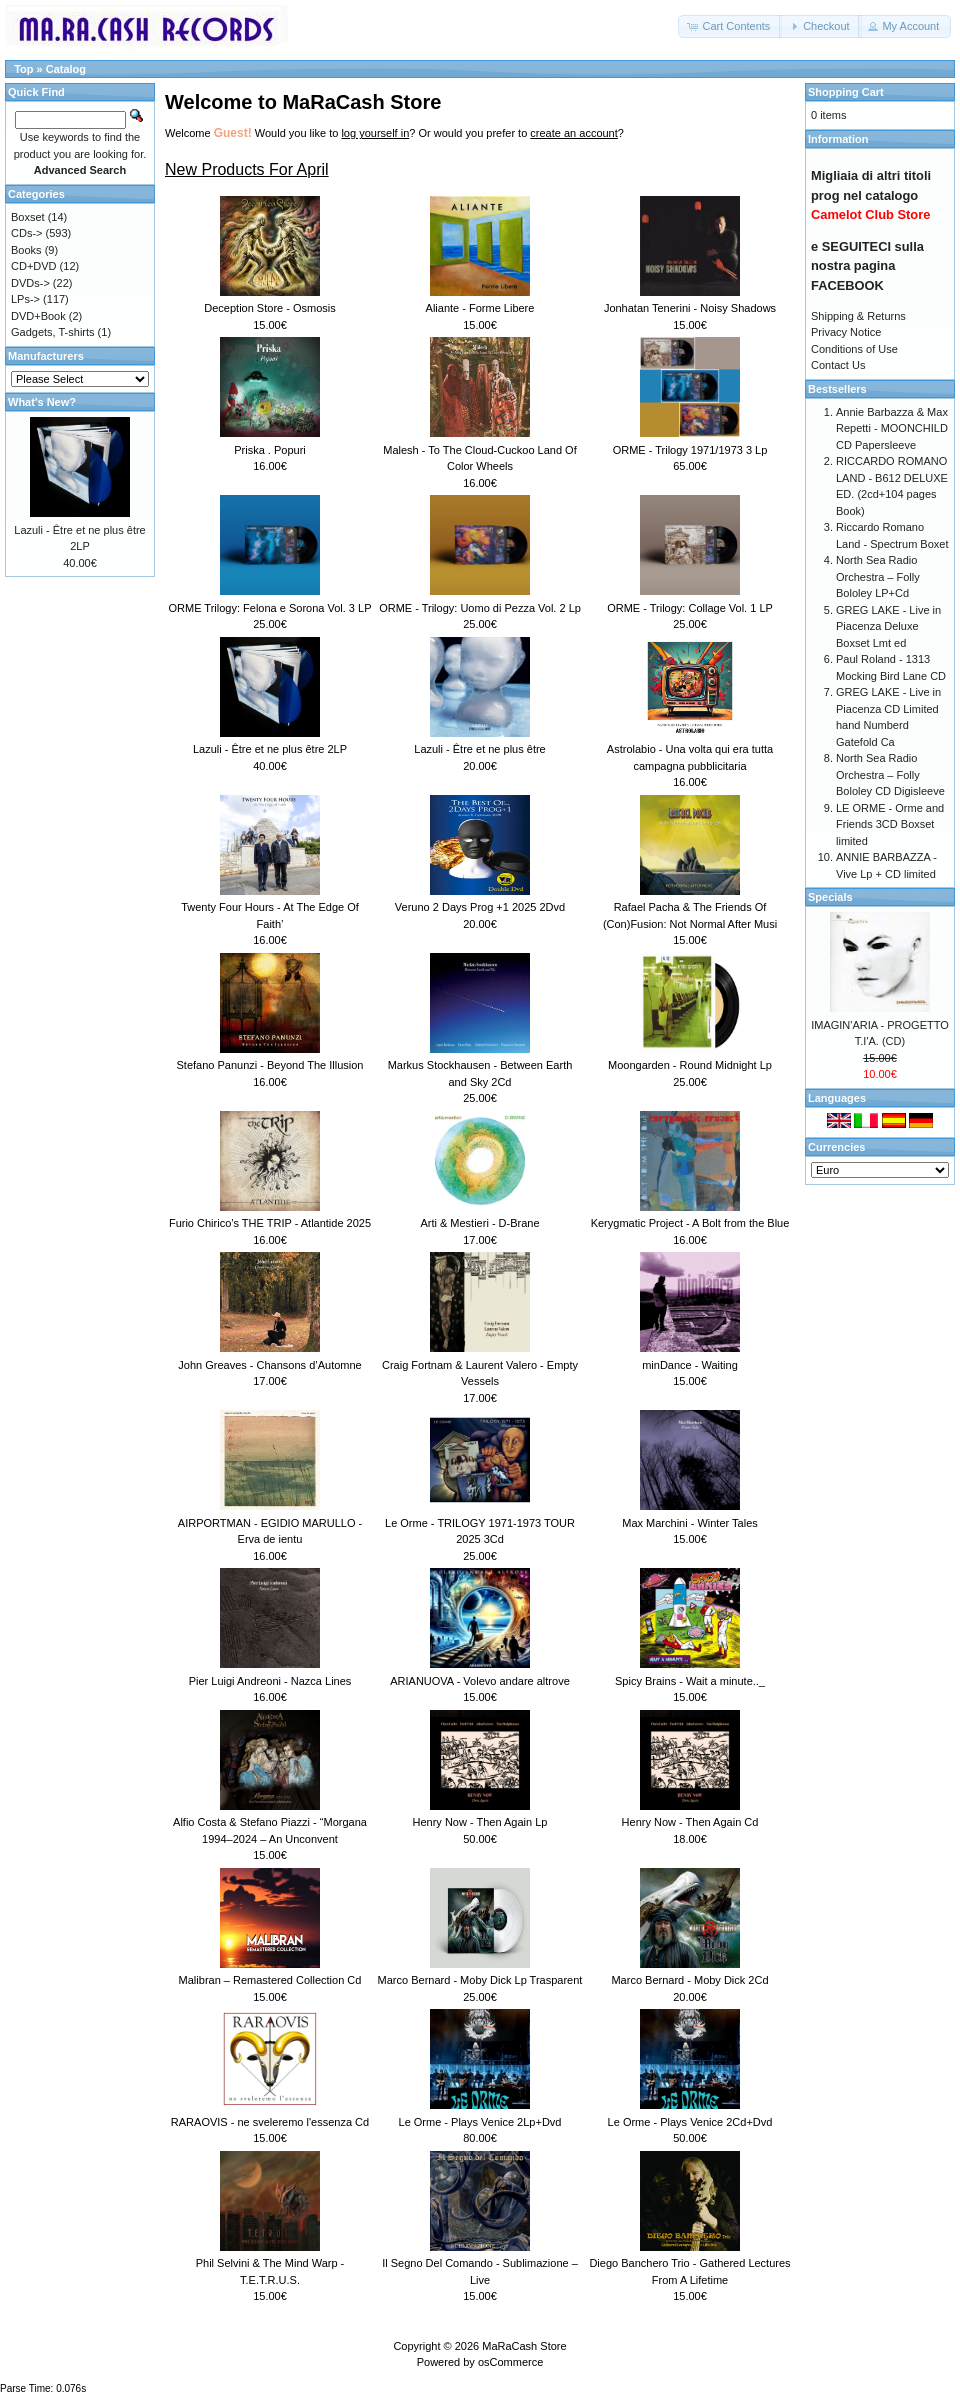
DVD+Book (38, 316)
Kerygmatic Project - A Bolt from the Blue (690, 1223)
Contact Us (838, 365)
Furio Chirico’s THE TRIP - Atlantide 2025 (270, 1223)
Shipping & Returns (858, 316)
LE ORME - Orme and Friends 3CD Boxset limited (890, 824)
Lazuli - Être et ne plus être (479, 749)
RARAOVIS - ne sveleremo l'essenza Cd (270, 2122)
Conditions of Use (854, 349)
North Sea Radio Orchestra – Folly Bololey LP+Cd (878, 576)
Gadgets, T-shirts (53, 332)
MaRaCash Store (524, 2346)
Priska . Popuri (270, 450)
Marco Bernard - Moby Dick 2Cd (689, 1980)
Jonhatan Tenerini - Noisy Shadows (690, 308)
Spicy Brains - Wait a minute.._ (690, 1681)
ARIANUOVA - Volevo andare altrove (480, 1681)
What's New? (42, 402)
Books (26, 250)
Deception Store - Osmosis (269, 308)
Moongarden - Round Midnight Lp (690, 1065)
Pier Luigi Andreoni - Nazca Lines (270, 1681)
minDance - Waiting (690, 1365)
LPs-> (25, 299)
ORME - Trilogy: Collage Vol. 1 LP (690, 608)
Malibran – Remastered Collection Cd (270, 1980)
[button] (730, 26)
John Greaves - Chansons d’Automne (269, 1365)
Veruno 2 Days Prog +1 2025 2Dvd (480, 907)
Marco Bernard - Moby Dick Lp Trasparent (480, 1980)
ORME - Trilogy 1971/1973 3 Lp (690, 450)
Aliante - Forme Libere (480, 308)
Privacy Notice (846, 332)
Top (23, 69)
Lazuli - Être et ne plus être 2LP (270, 749)
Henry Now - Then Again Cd (690, 1822)
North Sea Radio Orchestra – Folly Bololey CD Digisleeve (890, 774)
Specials (830, 897)
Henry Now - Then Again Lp (480, 1822)
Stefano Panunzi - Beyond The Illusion (270, 1065)
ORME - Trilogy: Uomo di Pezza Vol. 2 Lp (480, 608)
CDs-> (26, 233)
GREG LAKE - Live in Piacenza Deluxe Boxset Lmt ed (888, 626)
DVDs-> (30, 283)
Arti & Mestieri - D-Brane (479, 1223)
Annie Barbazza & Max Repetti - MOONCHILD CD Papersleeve (892, 428)
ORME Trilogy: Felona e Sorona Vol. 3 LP (270, 608)
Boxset (28, 217)
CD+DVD (34, 266)
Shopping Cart (846, 92)
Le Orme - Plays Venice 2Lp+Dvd (480, 2122)
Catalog (66, 69)
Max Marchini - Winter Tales (690, 1523)
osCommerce (510, 2362)
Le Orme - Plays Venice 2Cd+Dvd (690, 2122)
